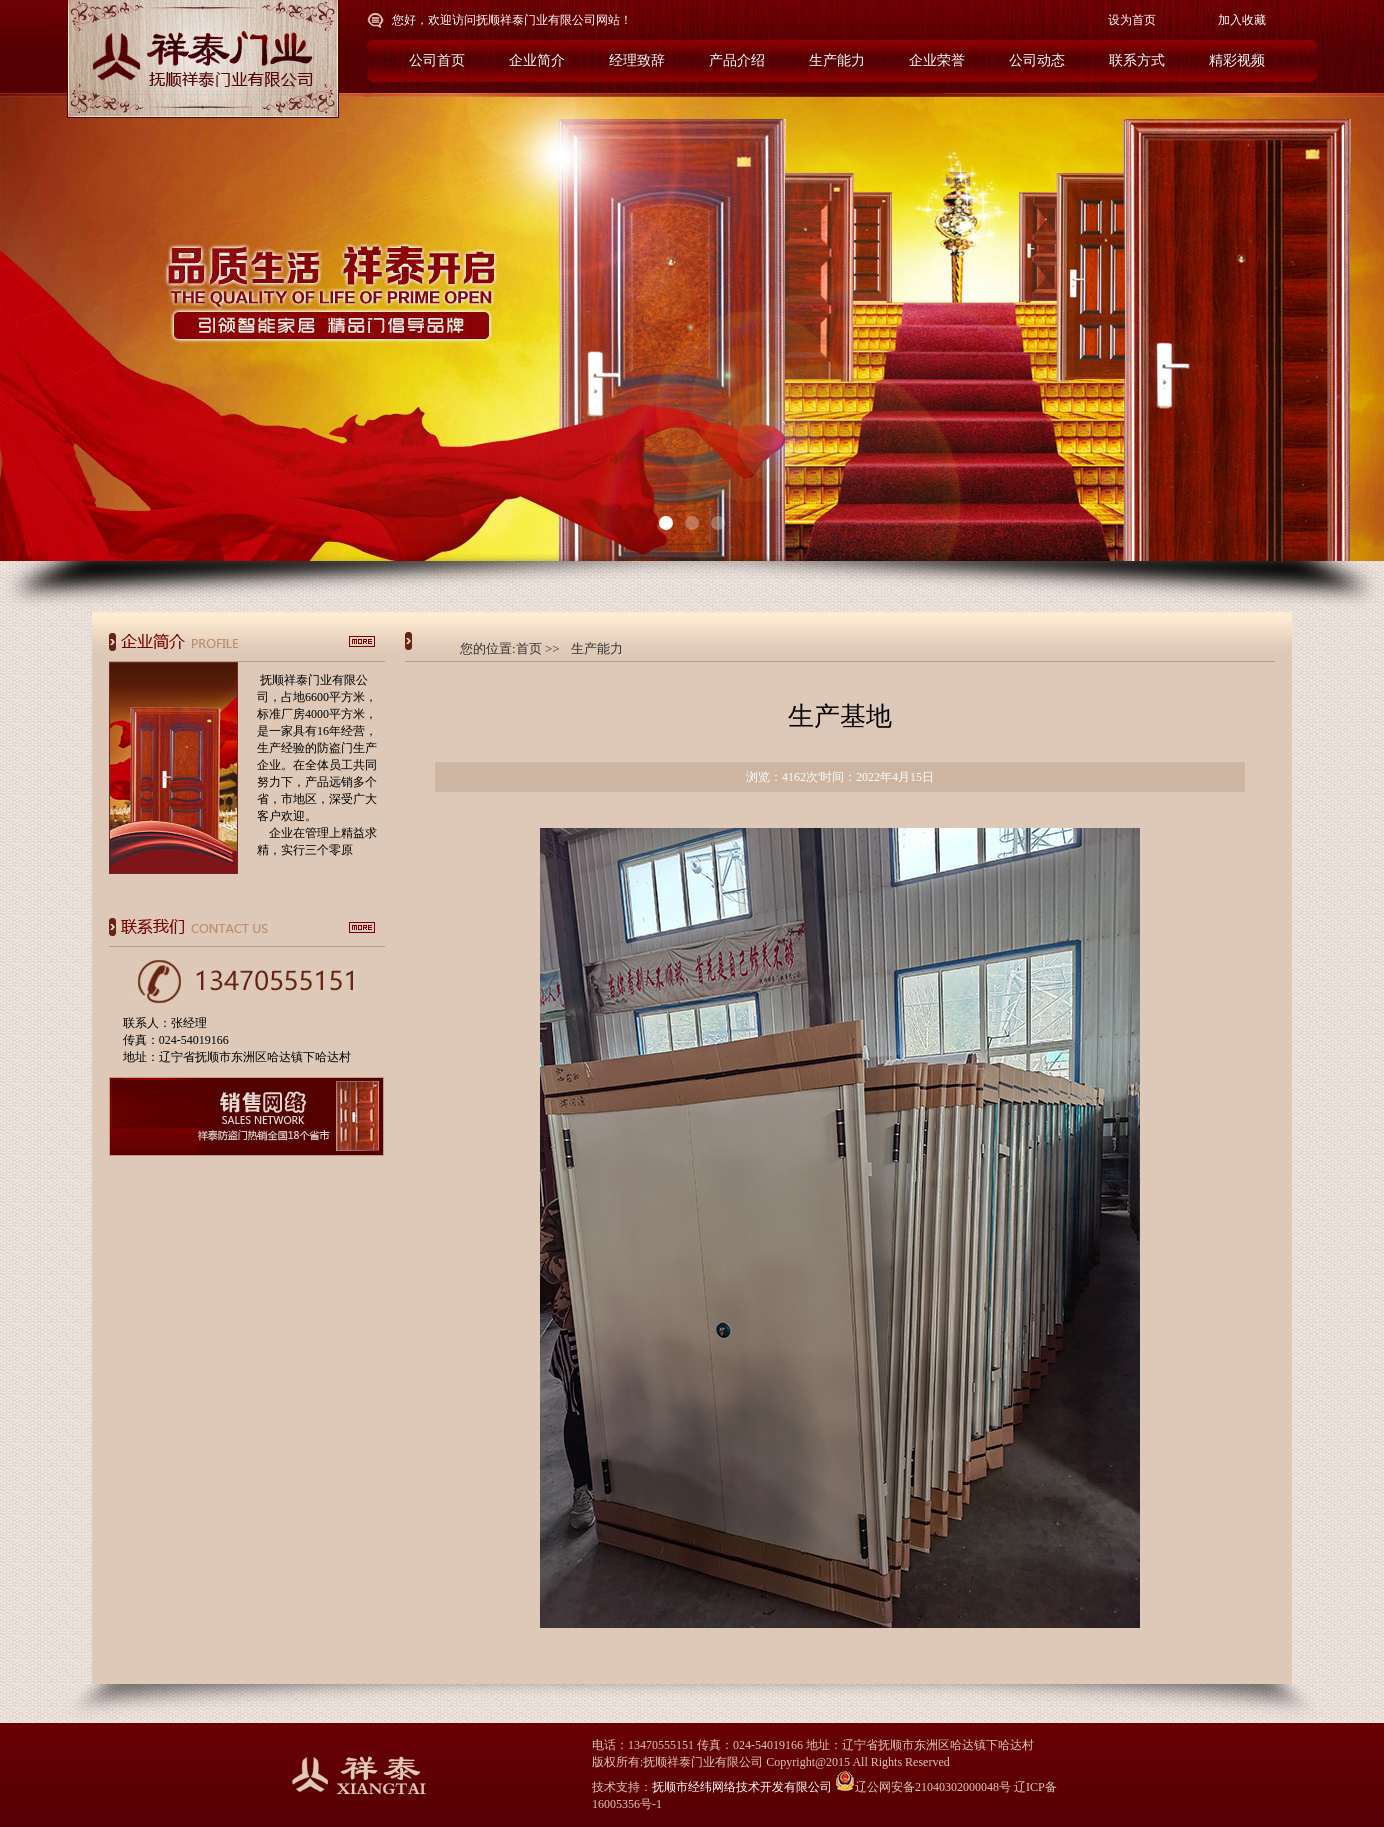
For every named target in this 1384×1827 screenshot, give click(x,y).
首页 (529, 648)
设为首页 (1132, 20)
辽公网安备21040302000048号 (923, 1787)
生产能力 (597, 648)
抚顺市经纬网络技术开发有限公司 (742, 1787)
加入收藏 (1242, 20)
